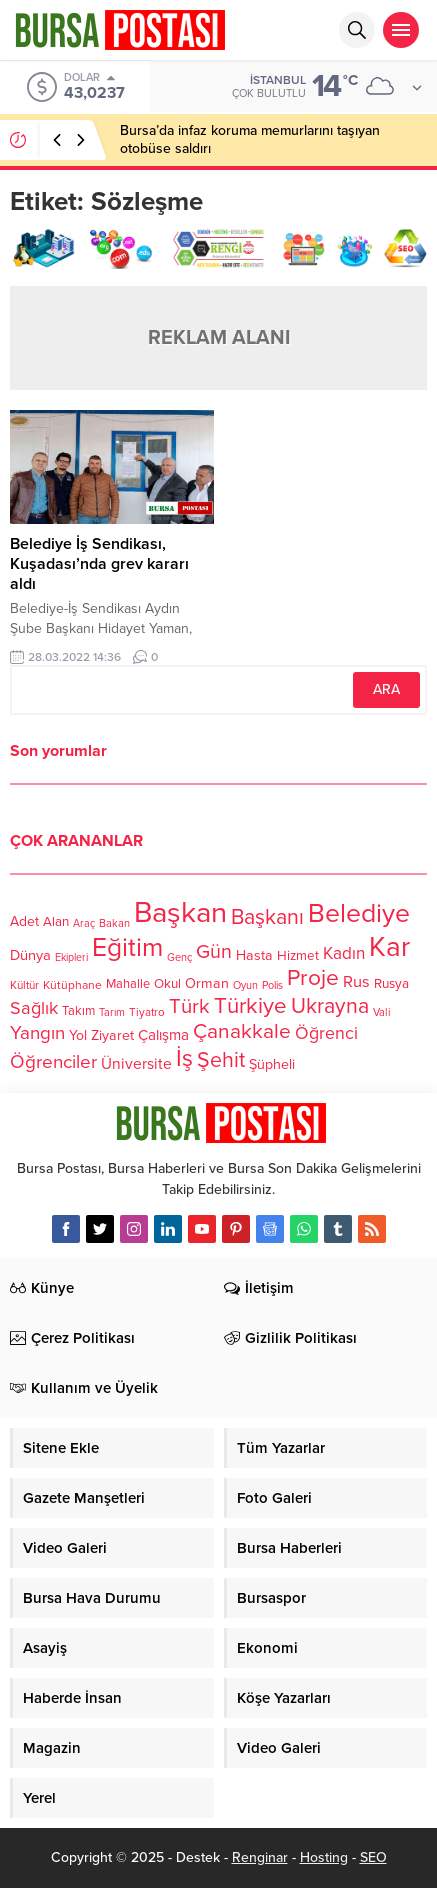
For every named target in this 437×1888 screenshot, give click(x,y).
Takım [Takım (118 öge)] (78, 1011)
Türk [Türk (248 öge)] (189, 1006)
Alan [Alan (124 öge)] (56, 922)
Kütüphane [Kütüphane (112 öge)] (72, 985)
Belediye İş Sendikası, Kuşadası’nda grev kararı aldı (99, 564)
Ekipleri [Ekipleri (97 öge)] (71, 957)
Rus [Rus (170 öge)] (356, 982)
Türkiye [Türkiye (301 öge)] (250, 1005)
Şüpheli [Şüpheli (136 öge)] (272, 1064)
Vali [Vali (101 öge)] (382, 1012)
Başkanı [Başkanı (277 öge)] (267, 917)
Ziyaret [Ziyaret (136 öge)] (112, 1035)
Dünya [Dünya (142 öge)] (30, 955)
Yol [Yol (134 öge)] (78, 1035)
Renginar (260, 1857)
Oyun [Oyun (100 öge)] (245, 985)
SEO (373, 1857)
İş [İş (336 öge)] (184, 1058)
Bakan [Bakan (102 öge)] (114, 923)
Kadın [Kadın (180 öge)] (344, 953)
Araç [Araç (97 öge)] (84, 923)
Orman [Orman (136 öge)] (207, 983)
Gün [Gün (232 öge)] (214, 952)
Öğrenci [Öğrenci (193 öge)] (326, 1033)
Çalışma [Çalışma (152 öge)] (163, 1035)
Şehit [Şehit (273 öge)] (221, 1060)
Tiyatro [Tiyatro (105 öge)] (147, 1012)
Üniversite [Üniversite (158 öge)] (136, 1064)
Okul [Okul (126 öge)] (167, 984)
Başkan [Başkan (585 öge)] (180, 912)
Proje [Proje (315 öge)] (313, 978)
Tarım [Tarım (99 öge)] (112, 1012)
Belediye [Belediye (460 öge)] (359, 914)
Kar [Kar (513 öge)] (389, 947)
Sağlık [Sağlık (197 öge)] (34, 1008)
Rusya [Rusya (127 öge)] (391, 984)
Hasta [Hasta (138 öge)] (254, 955)
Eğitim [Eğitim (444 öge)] (127, 948)
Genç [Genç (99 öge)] (179, 957)
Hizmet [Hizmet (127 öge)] (298, 956)
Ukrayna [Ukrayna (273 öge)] (330, 1006)
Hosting (324, 1857)
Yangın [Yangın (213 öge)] (37, 1033)
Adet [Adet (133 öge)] (24, 921)
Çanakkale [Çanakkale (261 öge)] (242, 1031)
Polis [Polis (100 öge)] (272, 985)
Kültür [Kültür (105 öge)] (24, 985)
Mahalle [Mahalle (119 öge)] (128, 984)
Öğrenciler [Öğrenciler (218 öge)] (53, 1062)
